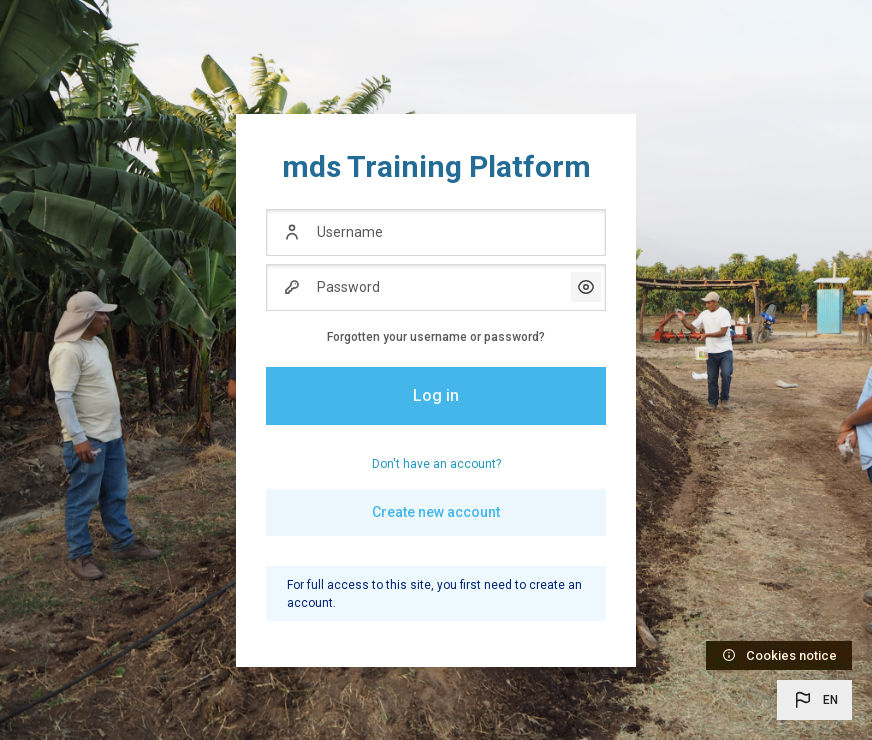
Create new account (436, 512)
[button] (814, 700)
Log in (436, 395)
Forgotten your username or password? (436, 337)
